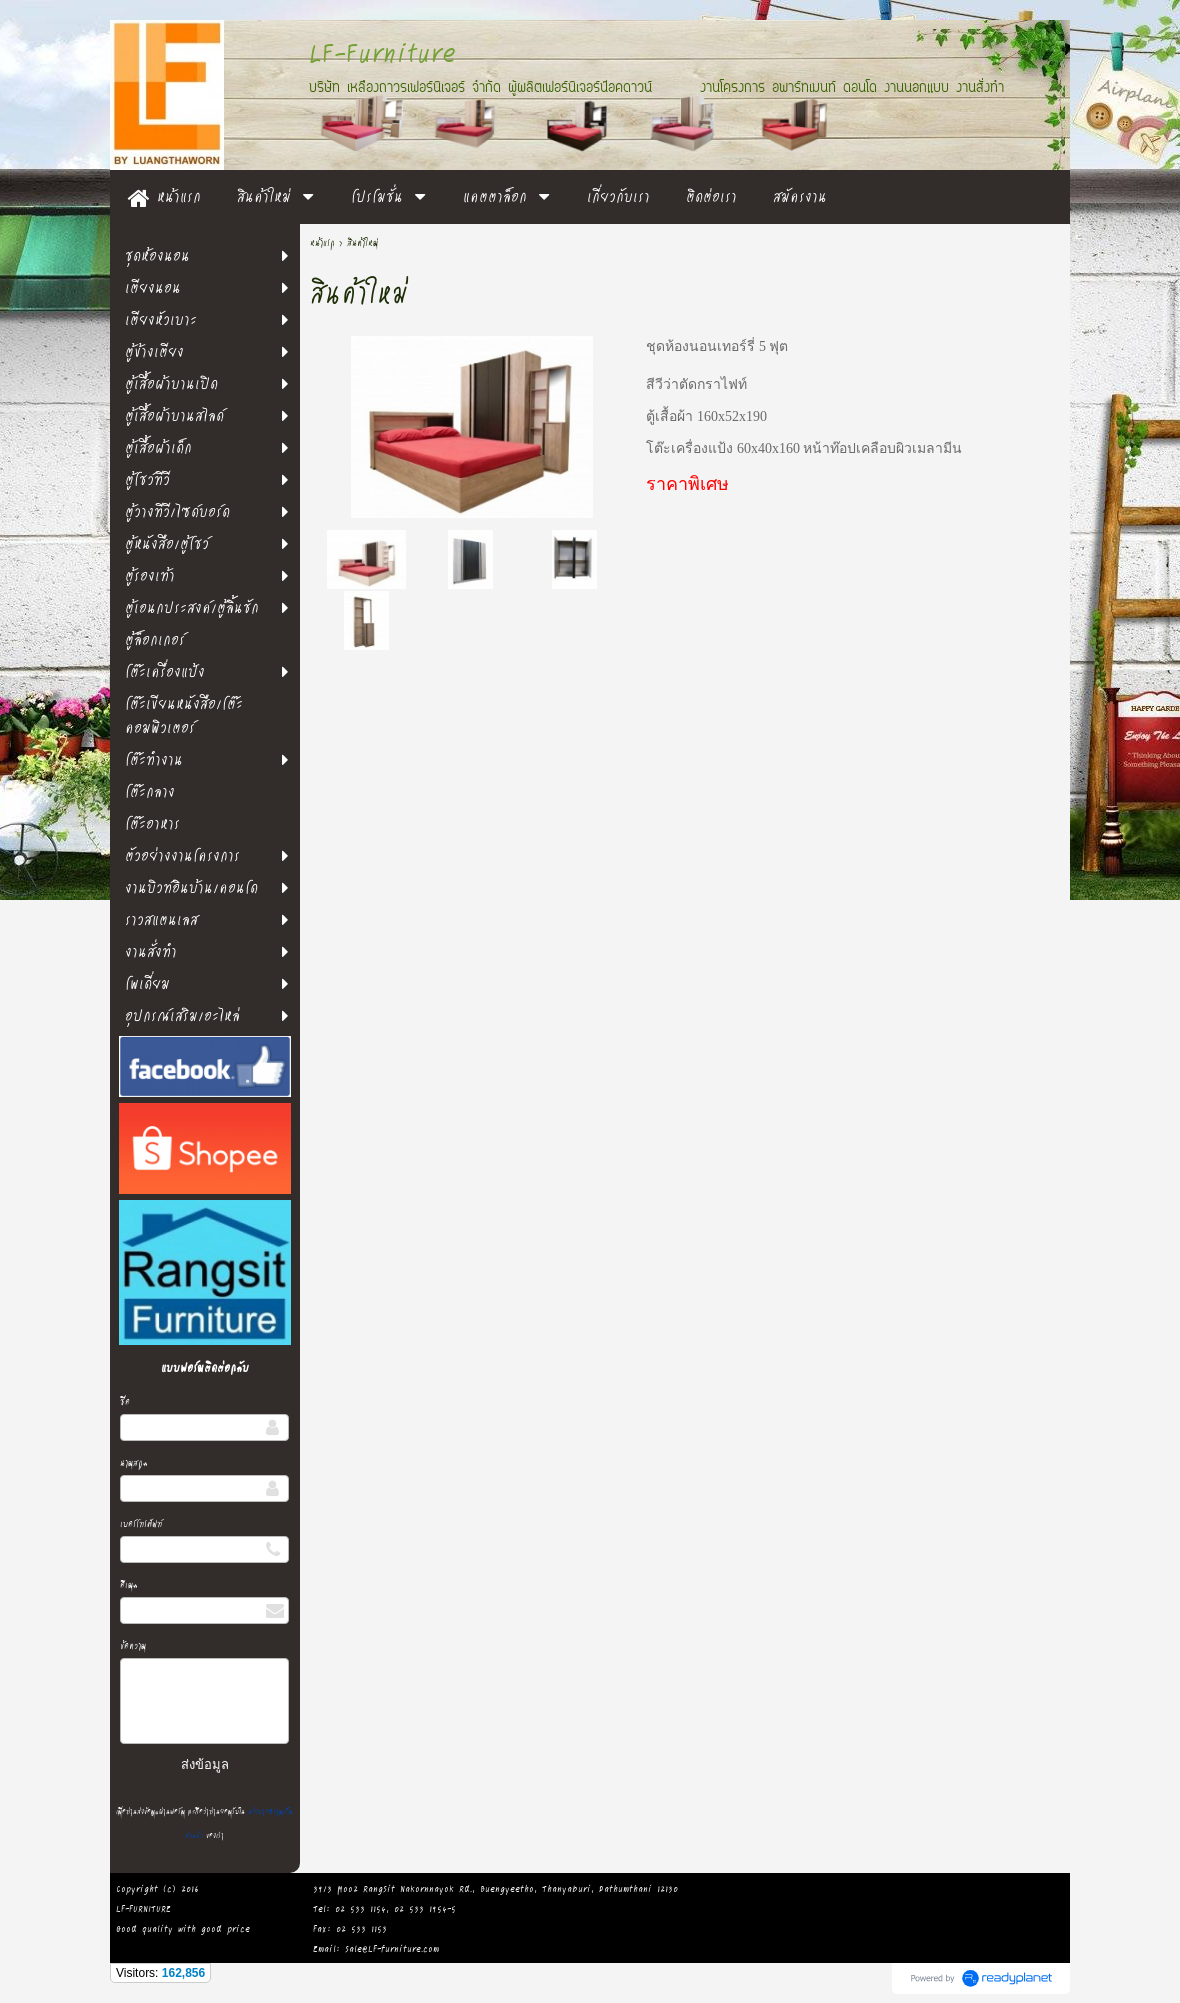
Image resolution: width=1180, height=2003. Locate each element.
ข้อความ (133, 1645)
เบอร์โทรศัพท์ (141, 1523)
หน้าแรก (322, 242)
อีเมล (129, 1584)
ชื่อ (125, 1401)
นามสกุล (134, 1462)
